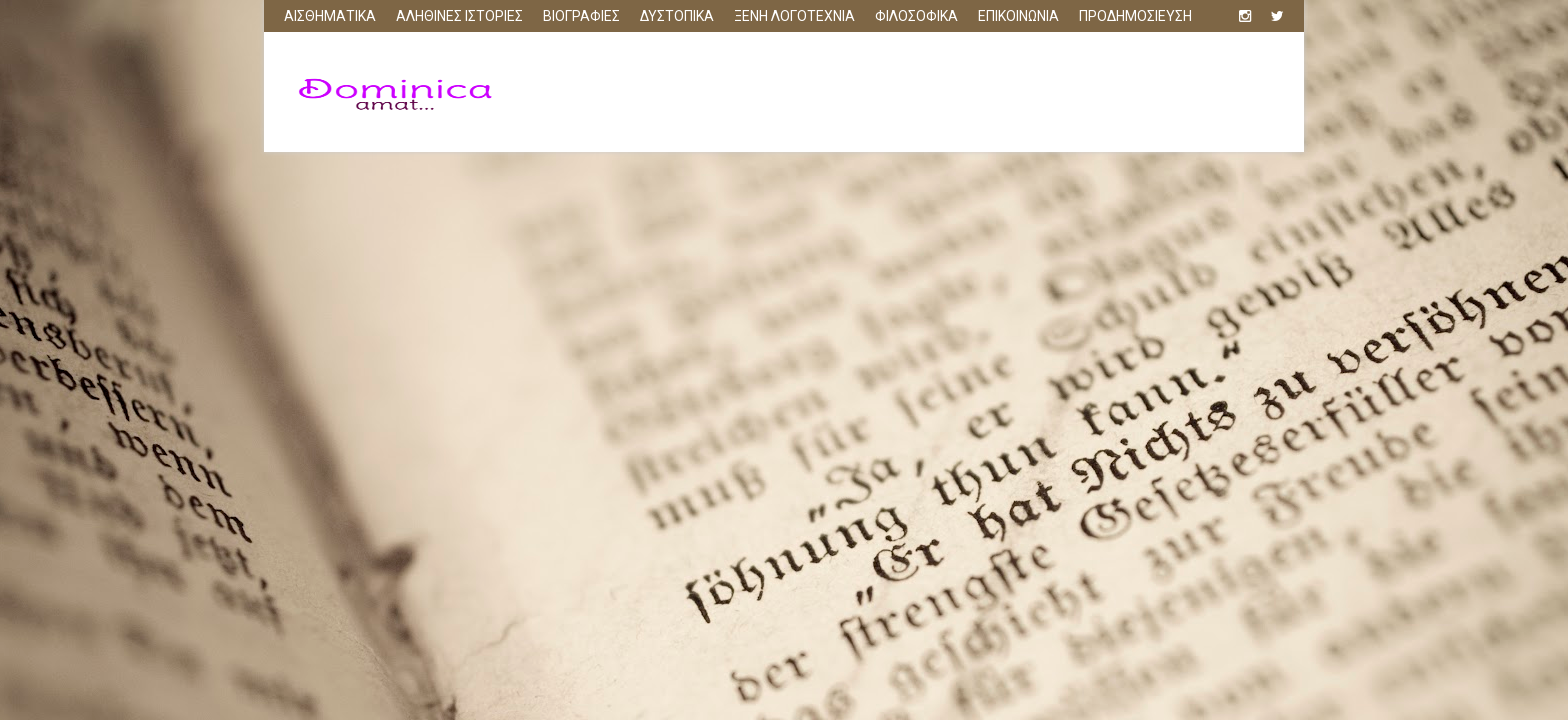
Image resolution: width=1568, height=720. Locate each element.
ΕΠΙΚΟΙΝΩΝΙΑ (1018, 16)
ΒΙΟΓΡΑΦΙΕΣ (581, 16)
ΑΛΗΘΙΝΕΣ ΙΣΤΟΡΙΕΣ (459, 16)
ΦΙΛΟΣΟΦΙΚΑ (916, 16)
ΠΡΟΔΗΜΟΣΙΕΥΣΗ (1135, 16)
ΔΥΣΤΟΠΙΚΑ (677, 16)
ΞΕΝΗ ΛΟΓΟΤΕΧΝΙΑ (794, 16)
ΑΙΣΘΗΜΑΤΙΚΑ (330, 16)
